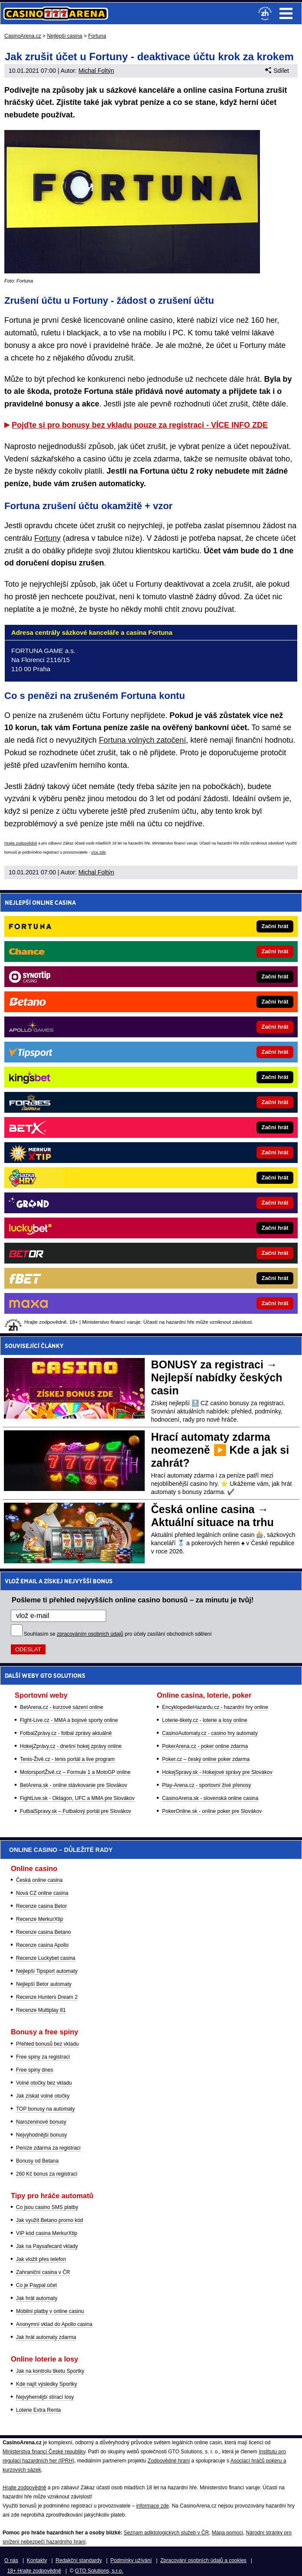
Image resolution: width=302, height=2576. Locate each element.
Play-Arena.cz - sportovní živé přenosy (206, 1785)
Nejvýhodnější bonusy (41, 2135)
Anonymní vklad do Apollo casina (54, 2324)
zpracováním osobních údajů (90, 1634)
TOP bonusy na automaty (45, 2109)
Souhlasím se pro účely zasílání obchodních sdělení (118, 1634)
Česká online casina (39, 1880)
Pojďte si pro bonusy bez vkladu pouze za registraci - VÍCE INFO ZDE (140, 425)
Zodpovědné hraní (169, 2461)
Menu (285, 13)
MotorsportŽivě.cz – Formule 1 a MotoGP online (75, 1772)
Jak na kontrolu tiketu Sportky (50, 2371)
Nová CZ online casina (42, 1893)
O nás (11, 2560)
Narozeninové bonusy (41, 2122)
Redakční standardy (78, 2560)
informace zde (152, 2506)
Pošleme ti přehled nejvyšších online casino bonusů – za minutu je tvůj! (132, 1600)
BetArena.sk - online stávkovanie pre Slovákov (73, 1785)
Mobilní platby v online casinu (50, 2311)
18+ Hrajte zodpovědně (34, 2571)
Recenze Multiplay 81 (41, 2010)
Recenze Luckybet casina (45, 1958)
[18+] (265, 13)
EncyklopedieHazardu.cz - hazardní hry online (215, 1707)
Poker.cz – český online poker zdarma (206, 1759)
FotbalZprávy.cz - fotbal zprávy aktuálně (66, 1733)
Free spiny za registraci (43, 2057)
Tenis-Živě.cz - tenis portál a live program (67, 1759)
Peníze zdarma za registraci (48, 2148)
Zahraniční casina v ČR (43, 2272)
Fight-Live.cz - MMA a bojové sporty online (69, 1720)
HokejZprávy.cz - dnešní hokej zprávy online (71, 1746)
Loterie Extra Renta (38, 2410)
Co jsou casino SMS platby (47, 2207)
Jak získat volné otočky (42, 2096)
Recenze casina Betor (41, 1906)
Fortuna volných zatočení (142, 740)
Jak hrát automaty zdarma (46, 2337)
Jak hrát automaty (36, 2298)
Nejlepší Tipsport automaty (47, 1971)
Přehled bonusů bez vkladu (47, 2044)
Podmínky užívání (131, 2560)
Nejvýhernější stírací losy (45, 2397)
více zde (98, 852)
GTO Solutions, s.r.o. (99, 2571)
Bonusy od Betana (37, 2161)
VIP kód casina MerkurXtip (46, 2233)
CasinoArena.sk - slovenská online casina (210, 1798)
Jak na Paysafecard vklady (47, 2246)
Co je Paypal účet (36, 2285)
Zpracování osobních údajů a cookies (203, 2560)
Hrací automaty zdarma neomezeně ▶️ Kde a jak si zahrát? (220, 1450)
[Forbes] (180, 1102)
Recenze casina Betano (43, 1932)
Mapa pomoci (227, 2533)
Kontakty (37, 2560)
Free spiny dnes (34, 2070)
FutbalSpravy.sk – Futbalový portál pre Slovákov (75, 1811)
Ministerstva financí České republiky (44, 2452)
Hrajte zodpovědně (20, 843)
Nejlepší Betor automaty (43, 1984)
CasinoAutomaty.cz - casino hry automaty (210, 1733)
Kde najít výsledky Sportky (46, 2384)
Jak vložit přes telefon (41, 2259)
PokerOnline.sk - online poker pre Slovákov (212, 1811)
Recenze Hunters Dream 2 (47, 1997)
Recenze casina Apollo (42, 1945)
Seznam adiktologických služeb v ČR (166, 2533)
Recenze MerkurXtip (39, 1919)
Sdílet (277, 70)
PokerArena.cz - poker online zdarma (205, 1746)
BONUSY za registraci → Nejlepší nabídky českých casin (217, 1377)
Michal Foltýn (96, 70)
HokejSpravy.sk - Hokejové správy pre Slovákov (217, 1772)
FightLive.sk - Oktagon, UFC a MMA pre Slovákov (77, 1798)
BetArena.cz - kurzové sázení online (61, 1707)
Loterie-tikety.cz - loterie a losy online (204, 1720)
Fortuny (47, 538)
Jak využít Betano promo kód (49, 2220)
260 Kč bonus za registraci (46, 2174)
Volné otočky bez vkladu (44, 2083)
